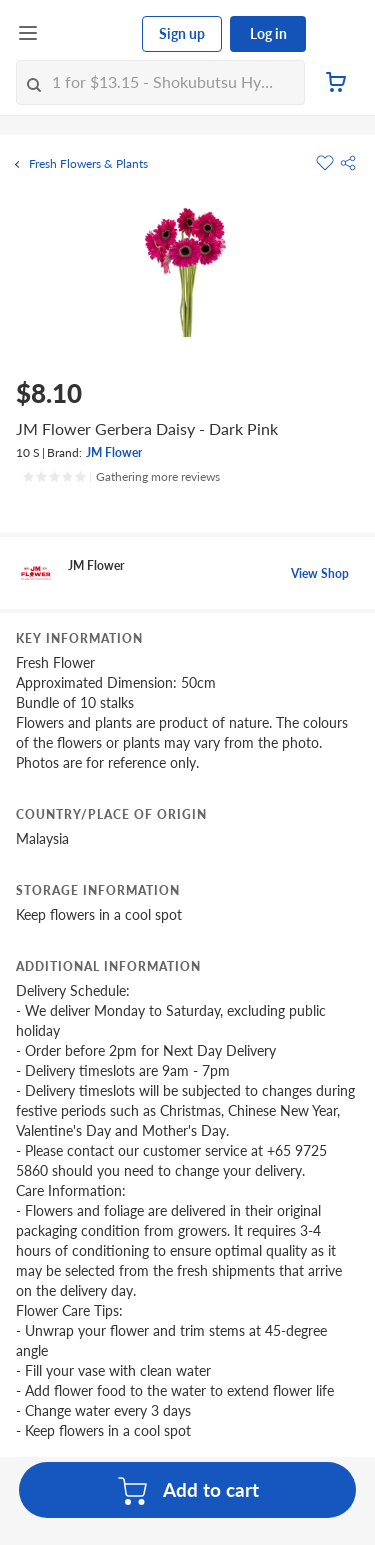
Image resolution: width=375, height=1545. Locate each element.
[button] (348, 163)
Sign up (182, 33)
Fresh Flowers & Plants (88, 164)
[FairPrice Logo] (91, 34)
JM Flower (114, 452)
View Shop (320, 573)
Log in (268, 33)
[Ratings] (121, 477)
